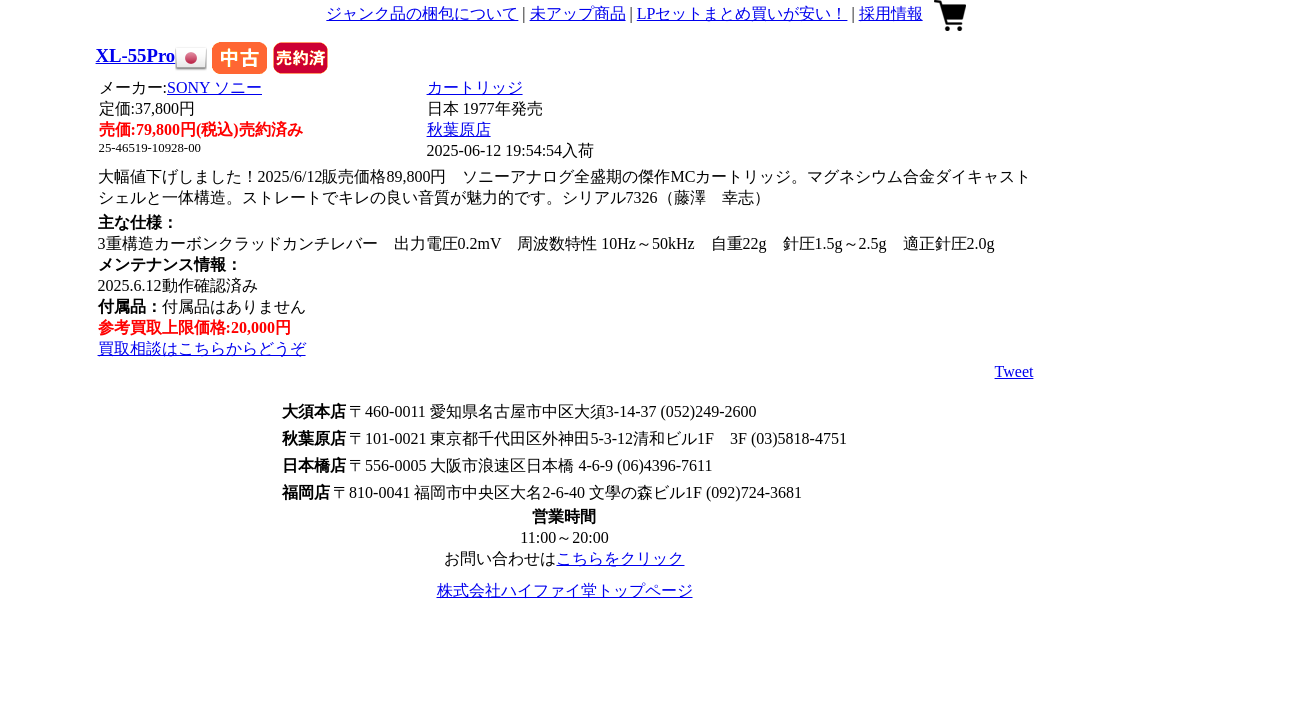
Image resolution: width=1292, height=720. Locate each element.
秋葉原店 (459, 129)
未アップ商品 (578, 13)
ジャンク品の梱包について (422, 13)
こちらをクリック (620, 558)
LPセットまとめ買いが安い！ (742, 13)
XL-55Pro (136, 55)
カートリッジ (475, 87)
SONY (214, 87)
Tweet (1014, 371)
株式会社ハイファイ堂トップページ (565, 590)
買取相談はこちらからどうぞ (202, 348)
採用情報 (891, 13)
